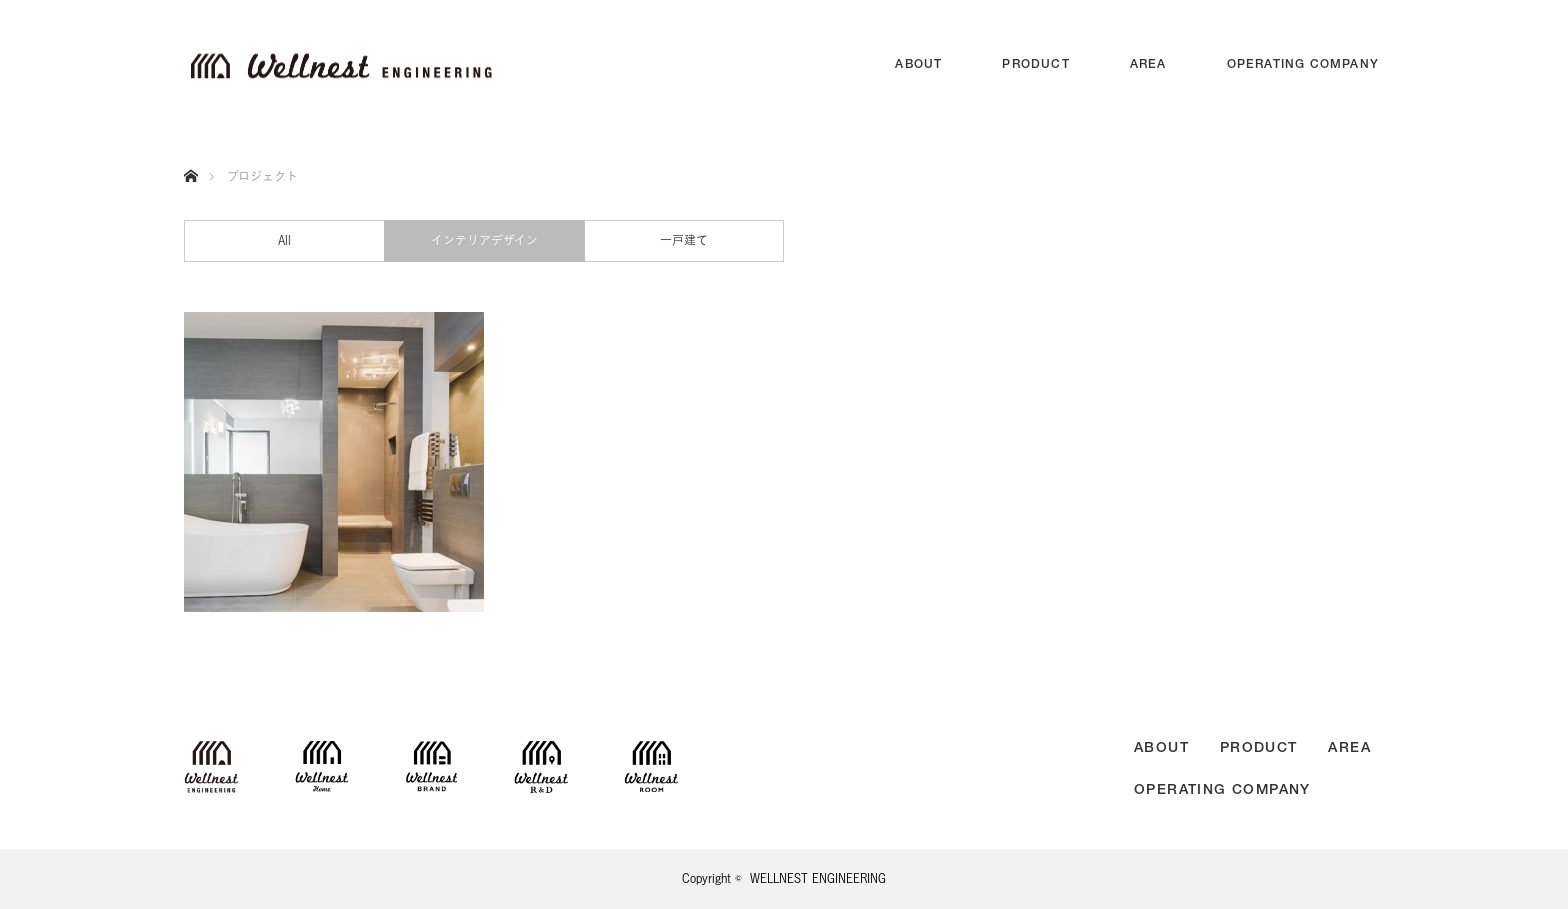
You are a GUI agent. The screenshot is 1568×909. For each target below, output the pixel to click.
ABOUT (918, 65)
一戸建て (684, 240)
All (284, 240)
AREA (1148, 65)
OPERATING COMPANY (1303, 65)
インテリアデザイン (484, 240)
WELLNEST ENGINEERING (818, 878)
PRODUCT (1035, 65)
